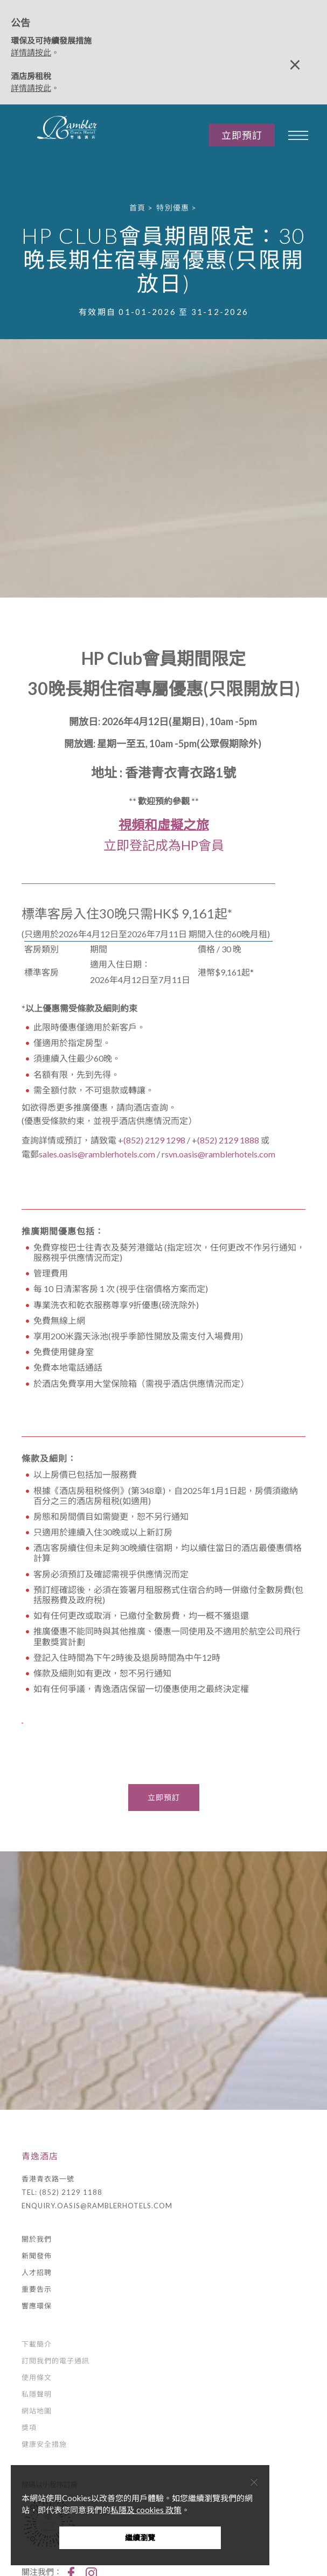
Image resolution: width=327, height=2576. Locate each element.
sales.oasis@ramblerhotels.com (97, 1154)
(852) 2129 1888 (228, 1140)
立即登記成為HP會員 (163, 845)
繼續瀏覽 (140, 2537)
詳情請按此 (31, 52)
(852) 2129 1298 (155, 1140)
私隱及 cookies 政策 (146, 2510)
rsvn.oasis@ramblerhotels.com (218, 1154)
